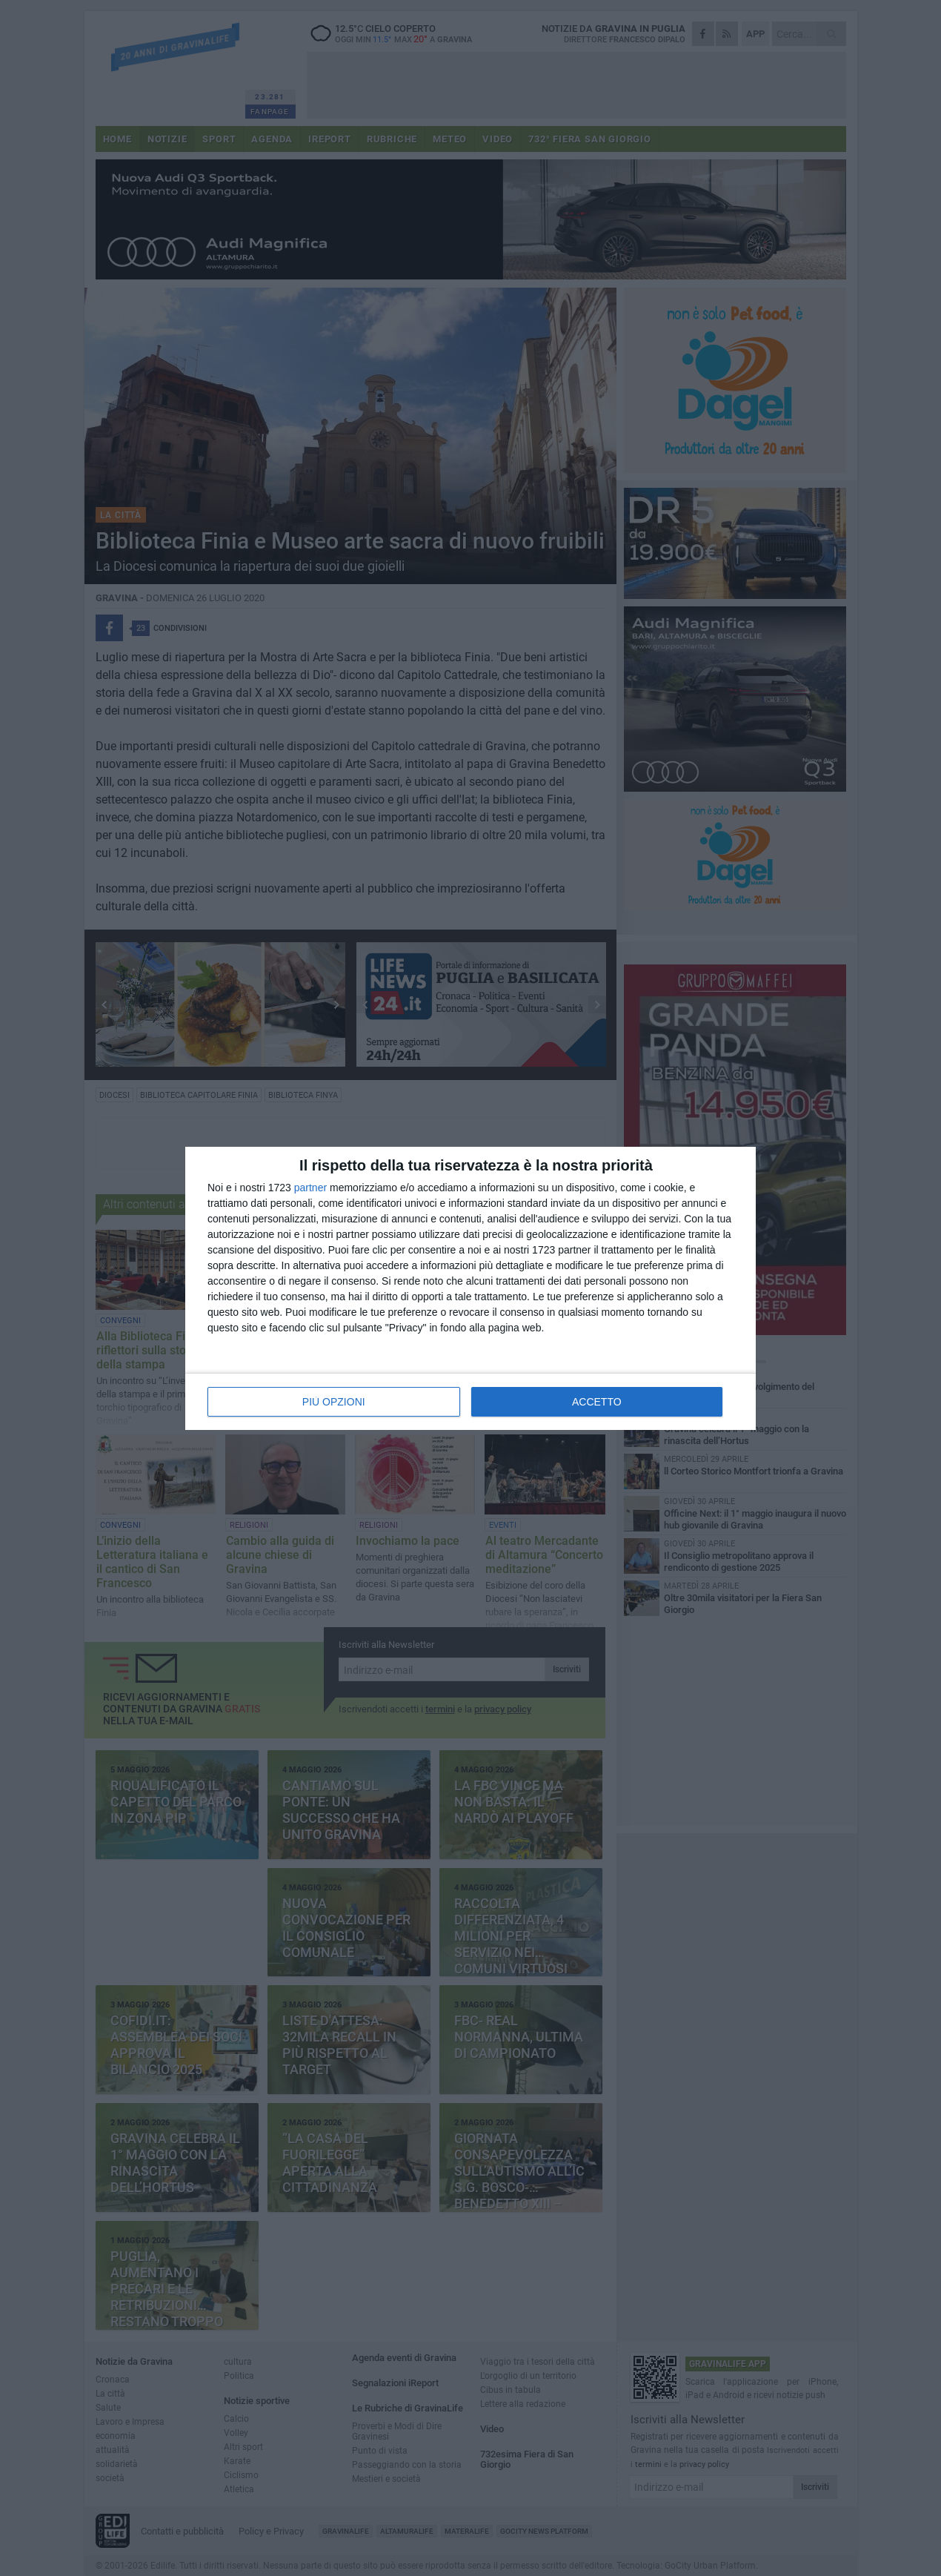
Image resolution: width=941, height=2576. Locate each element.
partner (310, 1187)
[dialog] (470, 1288)
